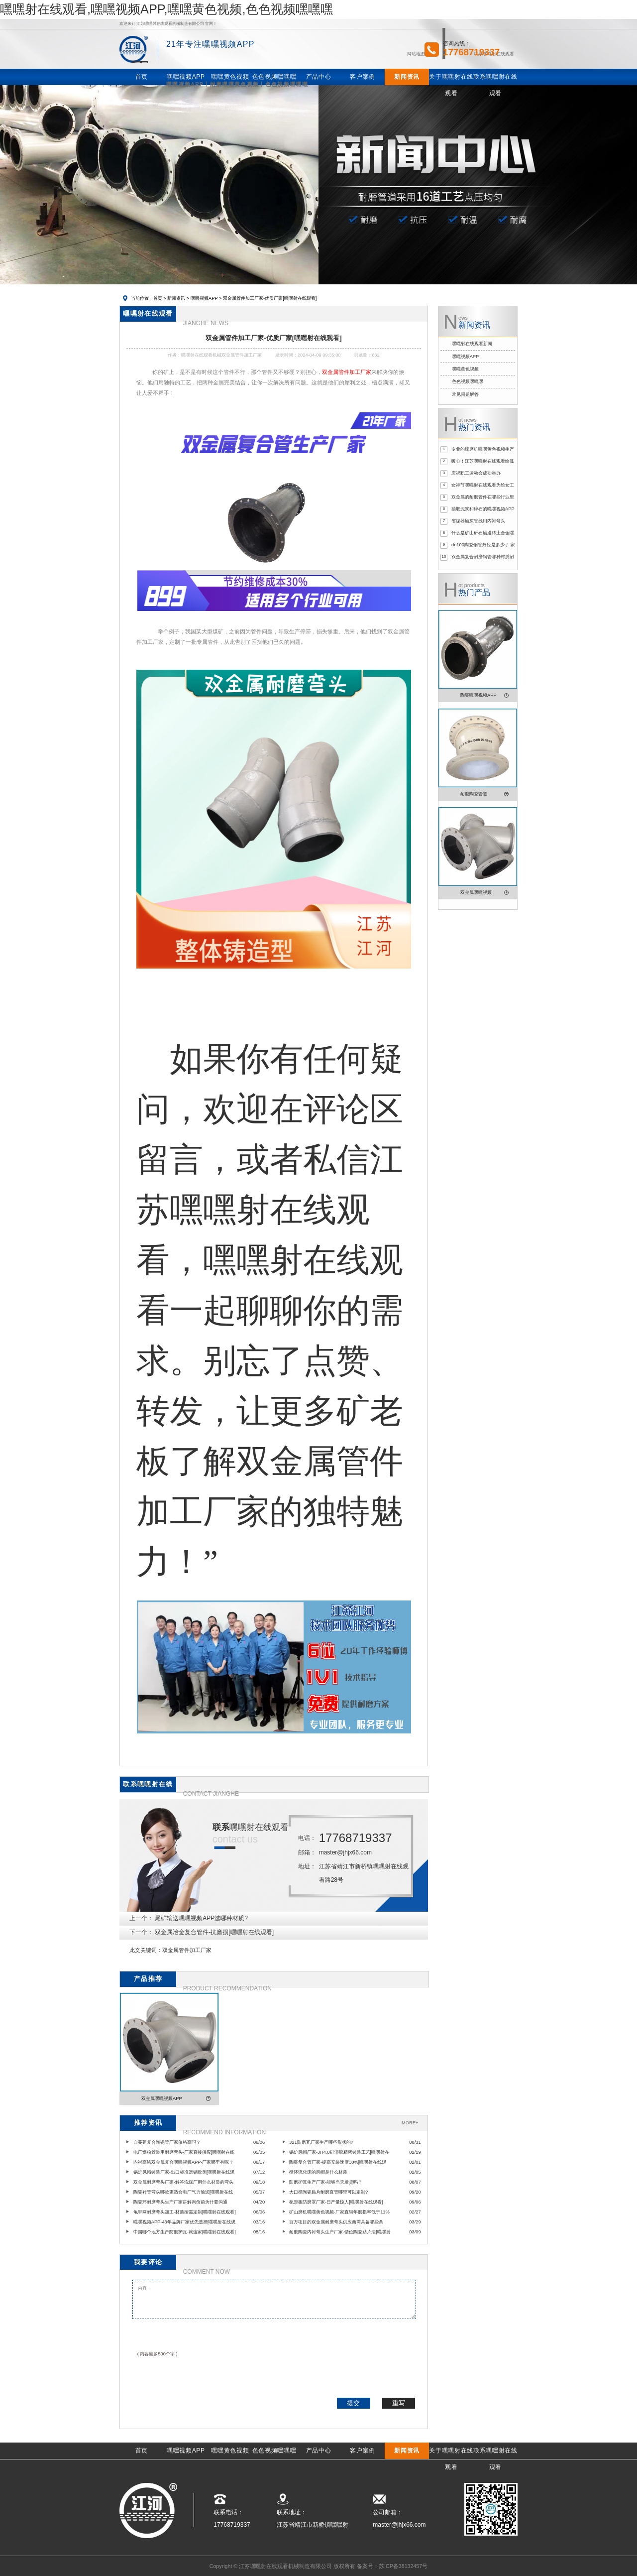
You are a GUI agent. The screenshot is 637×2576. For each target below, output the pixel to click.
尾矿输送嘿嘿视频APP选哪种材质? (201, 1918)
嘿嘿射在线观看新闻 (472, 343)
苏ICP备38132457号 (403, 2566)
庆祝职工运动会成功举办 (476, 473)
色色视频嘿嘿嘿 (467, 381)
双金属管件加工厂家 (187, 1950)
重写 (398, 2403)
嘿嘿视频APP (204, 298)
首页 (157, 298)
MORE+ (410, 2122)
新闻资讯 (176, 298)
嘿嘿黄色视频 (465, 369)
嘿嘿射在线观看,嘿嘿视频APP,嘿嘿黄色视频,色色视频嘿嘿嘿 (166, 9)
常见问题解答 (465, 394)
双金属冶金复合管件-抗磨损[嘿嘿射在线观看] (214, 1932)
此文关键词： (145, 1950)
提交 (353, 2403)
